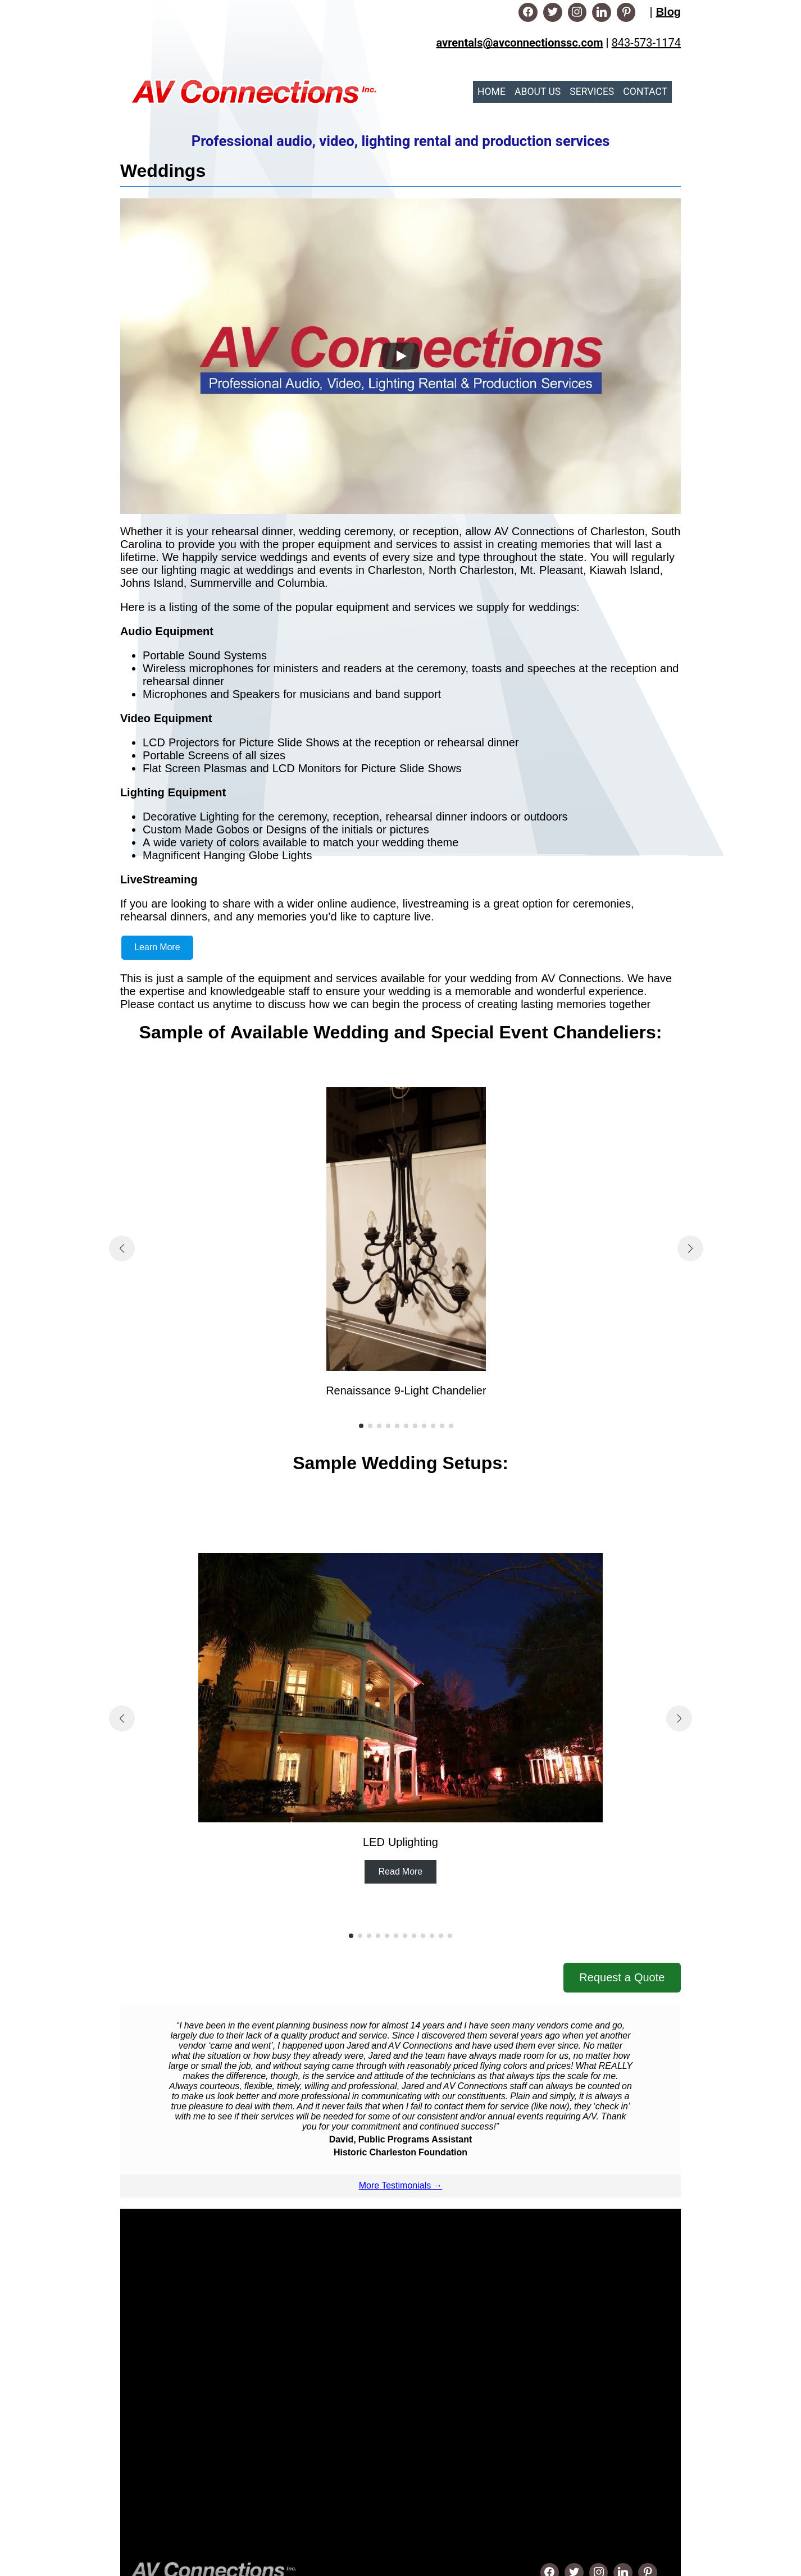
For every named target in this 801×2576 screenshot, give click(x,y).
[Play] (400, 356)
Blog (668, 12)
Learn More (157, 947)
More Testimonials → (400, 2185)
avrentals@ (464, 42)
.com (590, 42)
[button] (361, 1426)
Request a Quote (622, 1977)
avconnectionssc (535, 42)
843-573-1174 (646, 42)
